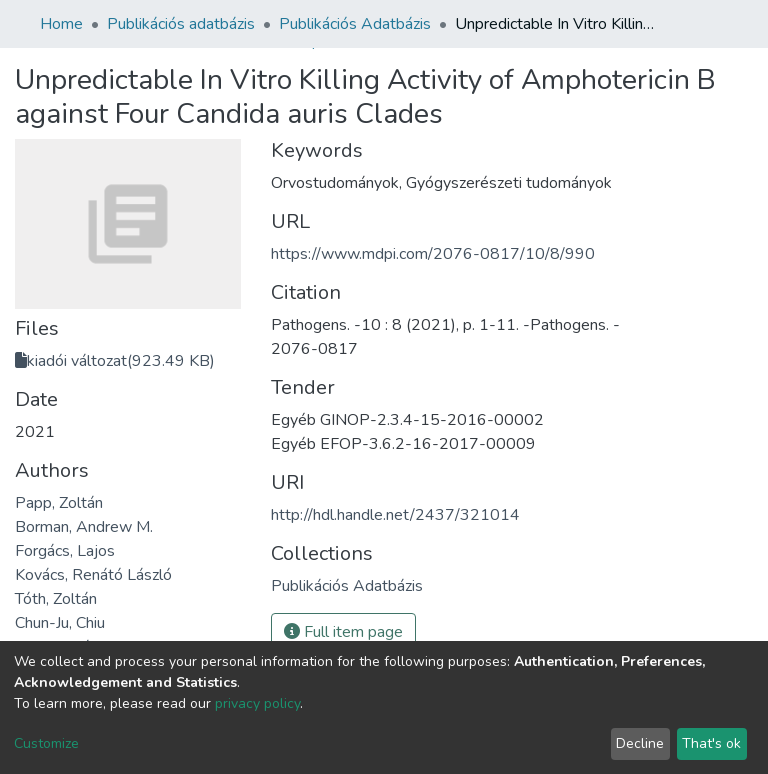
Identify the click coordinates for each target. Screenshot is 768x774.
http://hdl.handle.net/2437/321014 (395, 515)
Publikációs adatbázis (181, 24)
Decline (640, 743)
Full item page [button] (343, 632)
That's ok (711, 743)
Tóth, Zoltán (56, 599)
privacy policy (257, 703)
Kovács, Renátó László (93, 575)
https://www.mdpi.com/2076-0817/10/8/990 (433, 254)
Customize (46, 743)
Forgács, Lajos (65, 551)
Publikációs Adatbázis (355, 24)
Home (61, 24)
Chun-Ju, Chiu (60, 623)
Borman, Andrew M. (84, 527)
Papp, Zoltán (59, 503)
